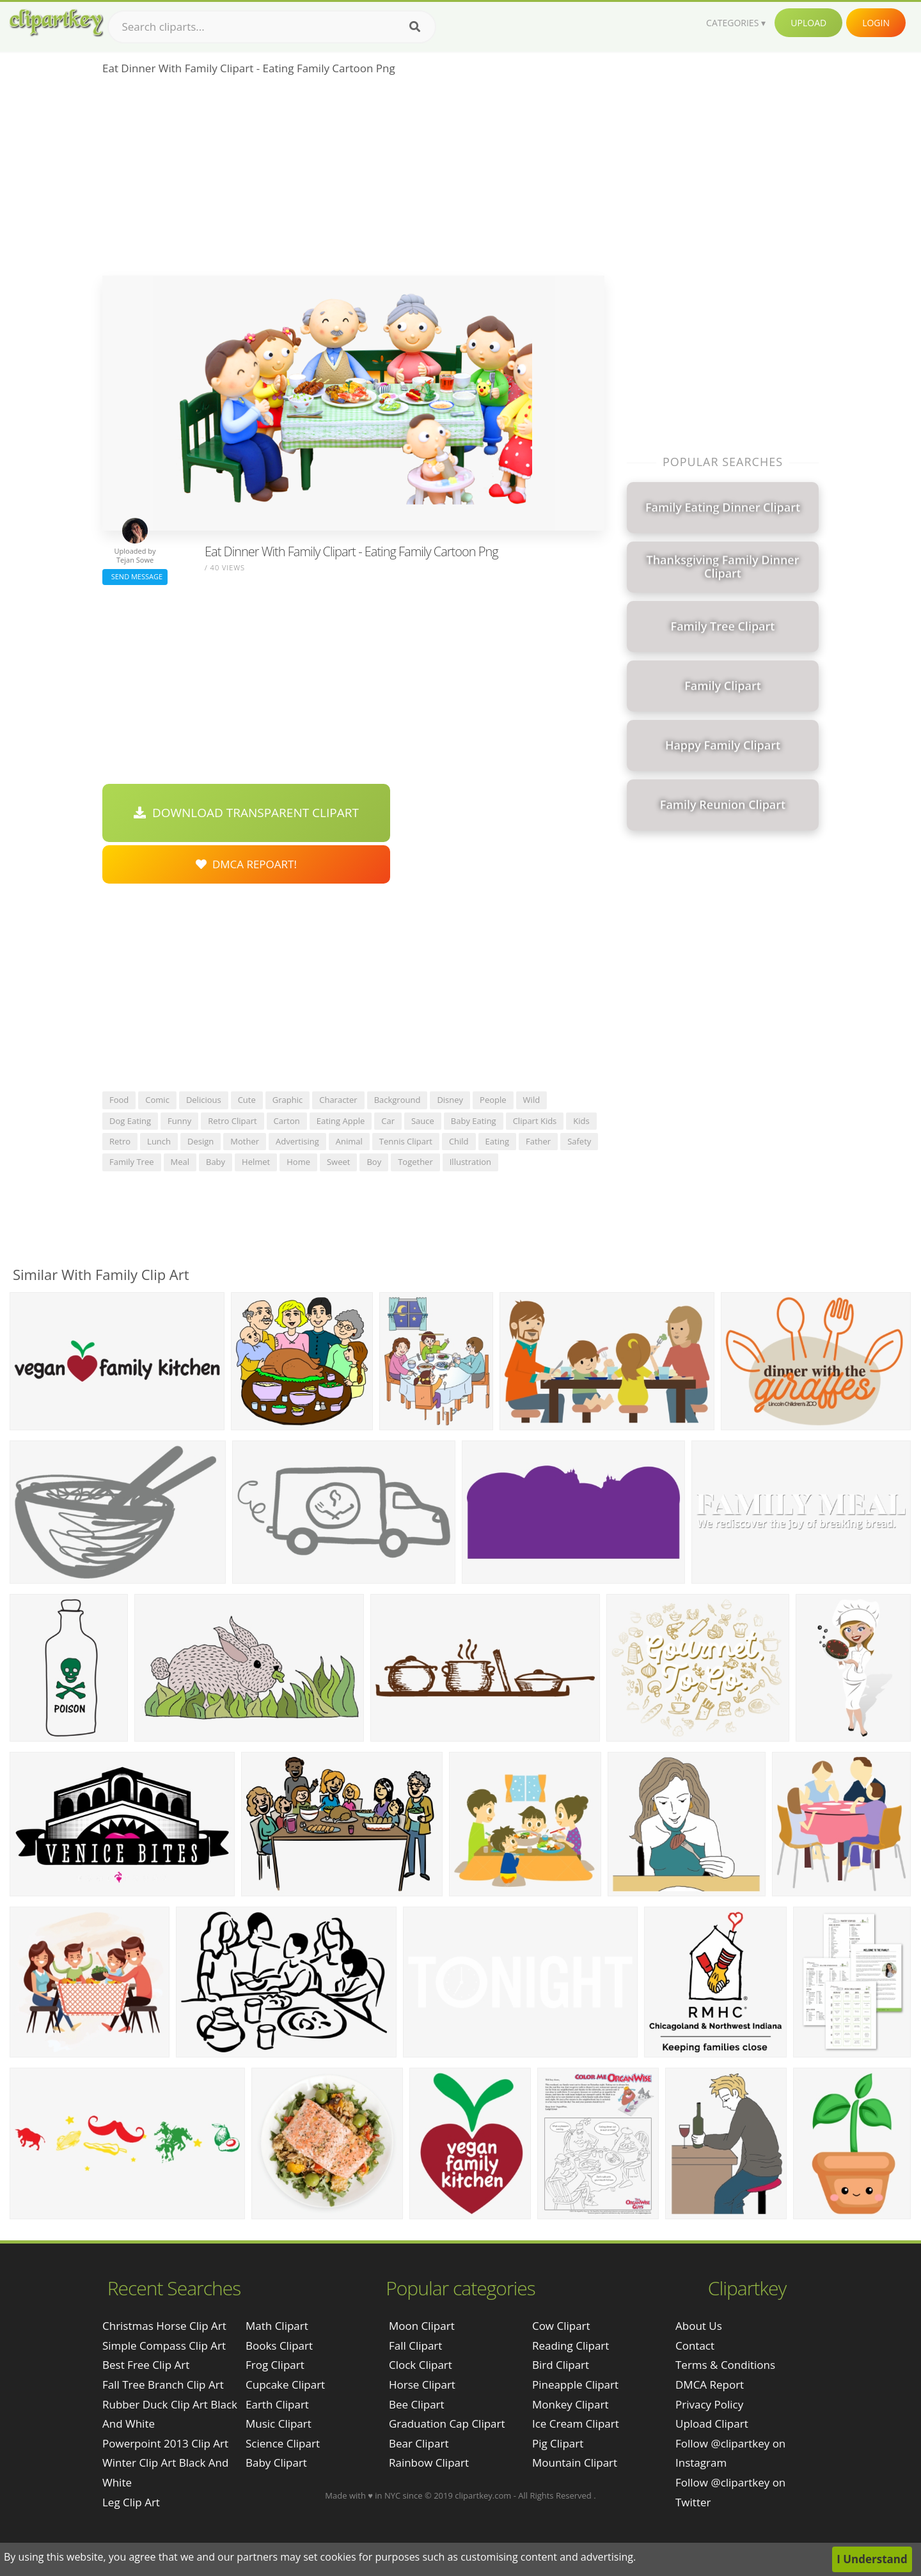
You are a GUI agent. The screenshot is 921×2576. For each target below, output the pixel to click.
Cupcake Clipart (285, 2384)
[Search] (415, 27)
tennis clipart (405, 1141)
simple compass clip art (164, 2345)
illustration (470, 1161)
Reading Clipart (570, 2345)
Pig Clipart (557, 2443)
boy (373, 1161)
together (415, 1161)
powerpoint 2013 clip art (165, 2443)
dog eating (130, 1121)
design (200, 1141)
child (459, 1141)
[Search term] (271, 26)
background (397, 1099)
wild (531, 1099)
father (538, 1141)
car (388, 1121)
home (298, 1161)
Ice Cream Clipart (575, 2423)
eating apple (341, 1121)
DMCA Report (709, 2384)
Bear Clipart (418, 2443)
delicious (203, 1099)
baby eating (473, 1121)
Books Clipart (279, 2345)
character (338, 1099)
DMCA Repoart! (246, 864)
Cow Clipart (561, 2325)
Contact (694, 2345)
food (119, 1099)
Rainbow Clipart (429, 2462)
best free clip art (145, 2364)
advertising (297, 1141)
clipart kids (535, 1121)
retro (119, 1141)
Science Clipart (283, 2443)
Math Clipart (277, 2325)
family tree (131, 1161)
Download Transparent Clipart (246, 812)
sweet (338, 1161)
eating (497, 1141)
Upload (808, 23)
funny (179, 1121)
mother (244, 1141)
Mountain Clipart (574, 2462)
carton (287, 1121)
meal (180, 1161)
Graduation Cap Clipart (447, 2423)
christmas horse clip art (164, 2325)
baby (215, 1161)
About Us (698, 2325)
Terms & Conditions (725, 2364)
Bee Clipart (417, 2404)
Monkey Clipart (570, 2404)
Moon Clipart (422, 2325)
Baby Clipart (276, 2462)
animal (349, 1141)
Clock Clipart (420, 2364)
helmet (256, 1161)
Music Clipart (278, 2423)
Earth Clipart (277, 2404)
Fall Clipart (415, 2345)
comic (157, 1099)
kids (581, 1121)
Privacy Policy (709, 2404)
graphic (287, 1099)
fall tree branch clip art (163, 2384)
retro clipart (232, 1121)
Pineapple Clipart (575, 2384)
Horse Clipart (422, 2384)
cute (247, 1099)
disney (450, 1099)
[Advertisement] (353, 179)
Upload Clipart (711, 2423)
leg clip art (131, 2502)
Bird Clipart (560, 2364)
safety (579, 1141)
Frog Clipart (275, 2364)
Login (876, 23)
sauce (422, 1121)
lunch (159, 1141)
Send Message (134, 576)
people (493, 1099)
